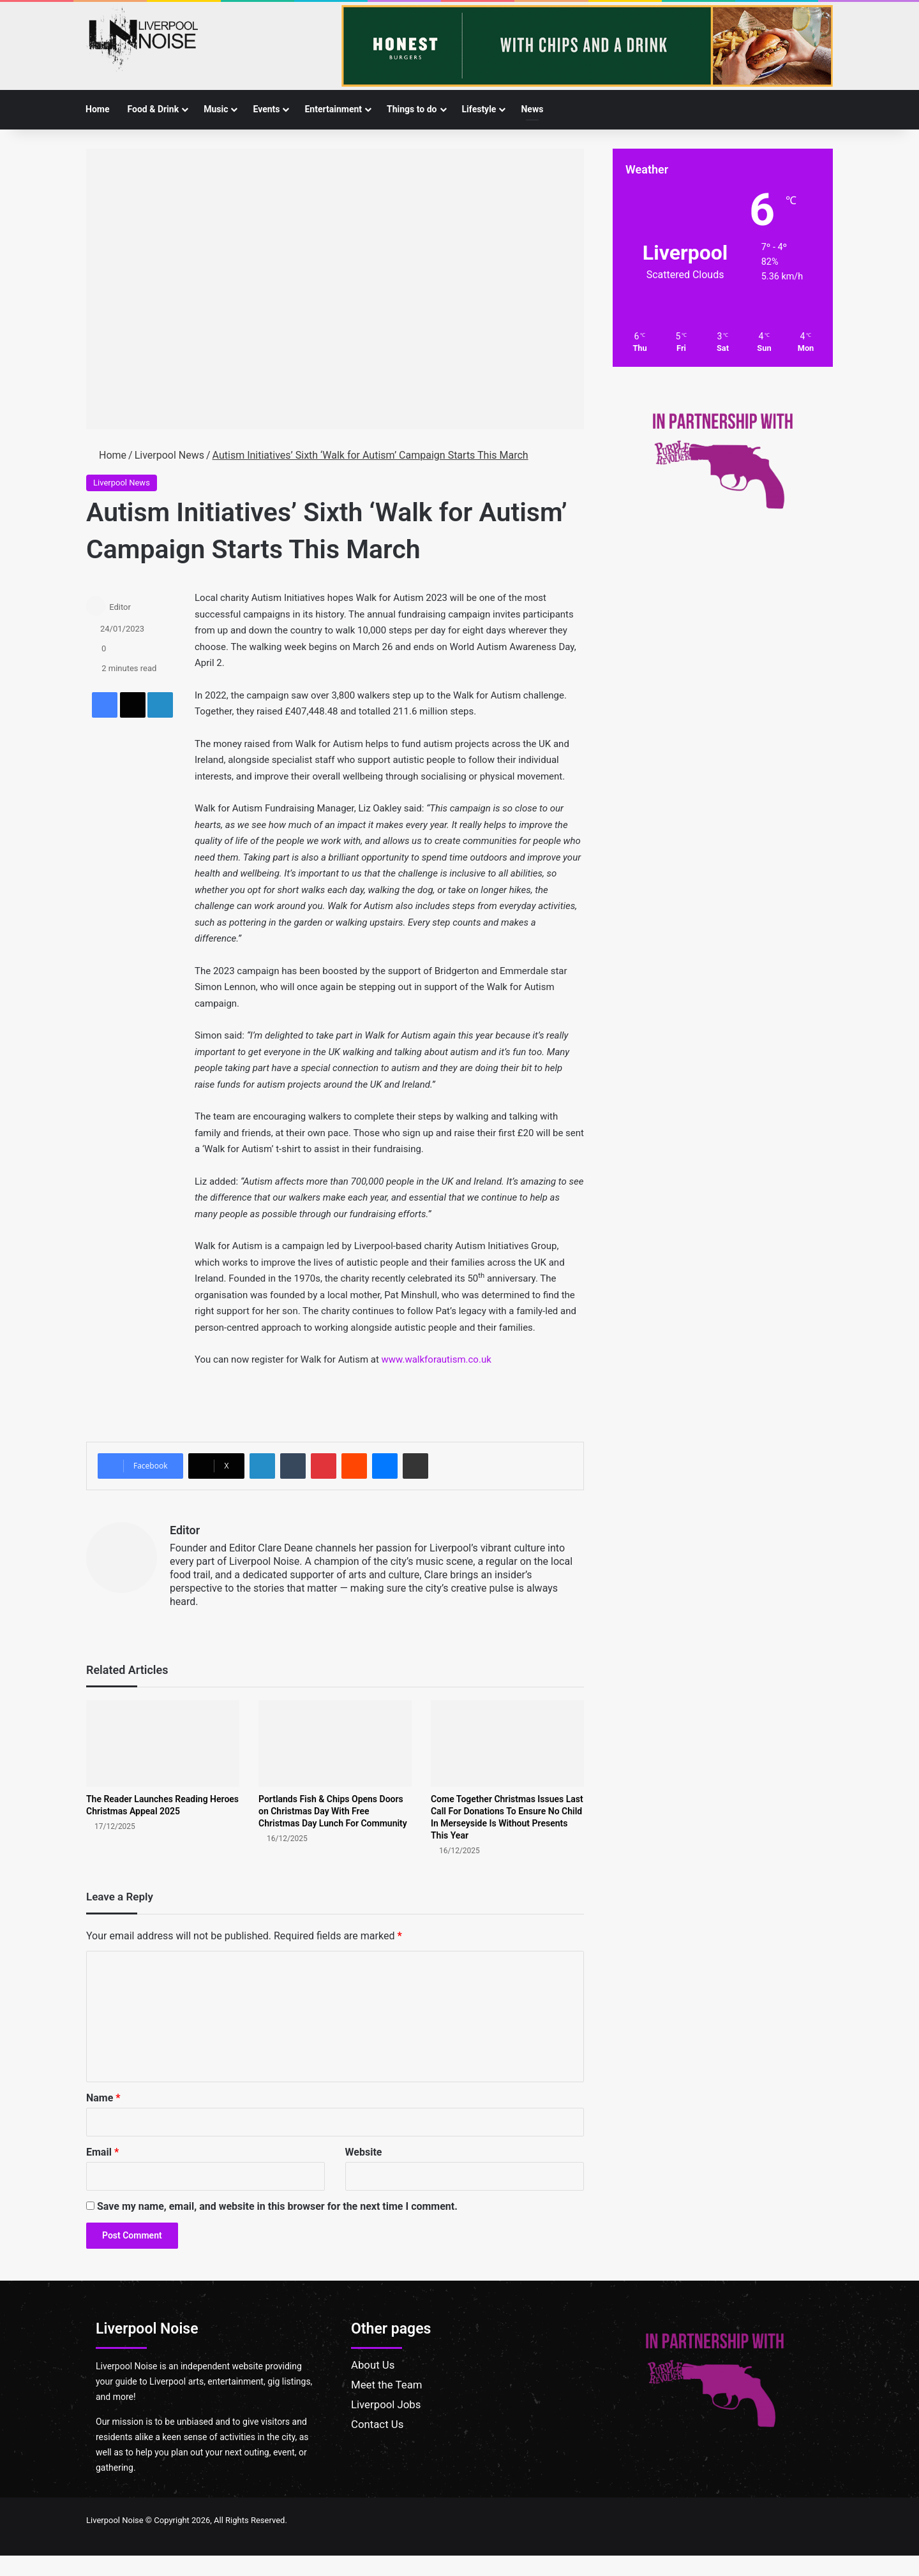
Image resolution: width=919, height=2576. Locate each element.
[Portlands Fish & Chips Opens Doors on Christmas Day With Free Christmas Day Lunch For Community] (335, 1743)
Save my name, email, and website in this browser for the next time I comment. (277, 2206)
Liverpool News (169, 455)
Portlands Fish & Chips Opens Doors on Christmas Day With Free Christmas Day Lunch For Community (332, 1811)
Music (216, 109)
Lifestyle (479, 109)
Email (102, 2152)
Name (103, 2098)
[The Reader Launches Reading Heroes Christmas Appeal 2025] (162, 1743)
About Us (372, 2364)
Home (97, 109)
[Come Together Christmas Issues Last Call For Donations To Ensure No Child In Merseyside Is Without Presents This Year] (507, 1743)
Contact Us (377, 2424)
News (532, 109)
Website (363, 2152)
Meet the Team (386, 2384)
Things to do (412, 109)
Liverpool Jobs (386, 2404)
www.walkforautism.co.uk (436, 1359)
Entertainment (333, 109)
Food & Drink (153, 109)
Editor (120, 607)
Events (266, 109)
